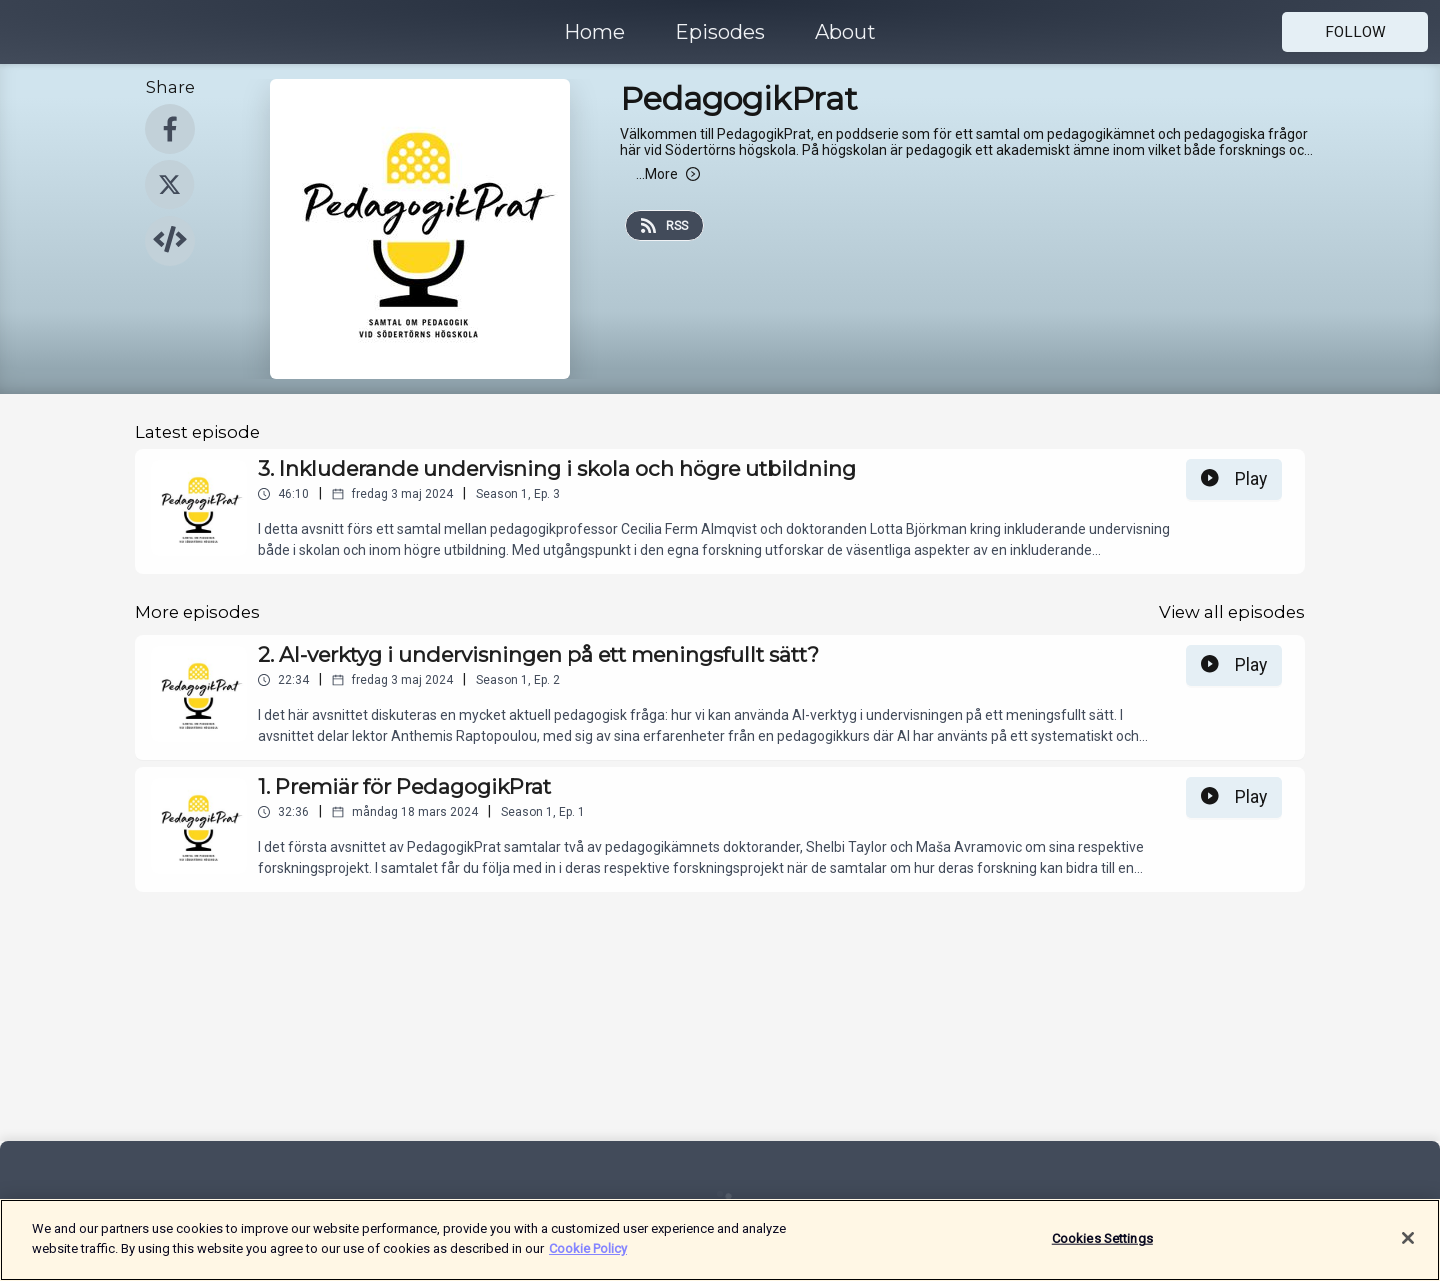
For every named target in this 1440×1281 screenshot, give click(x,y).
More (668, 174)
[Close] (1408, 1250)
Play (1234, 479)
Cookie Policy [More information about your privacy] (588, 1259)
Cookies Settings (1102, 1249)
